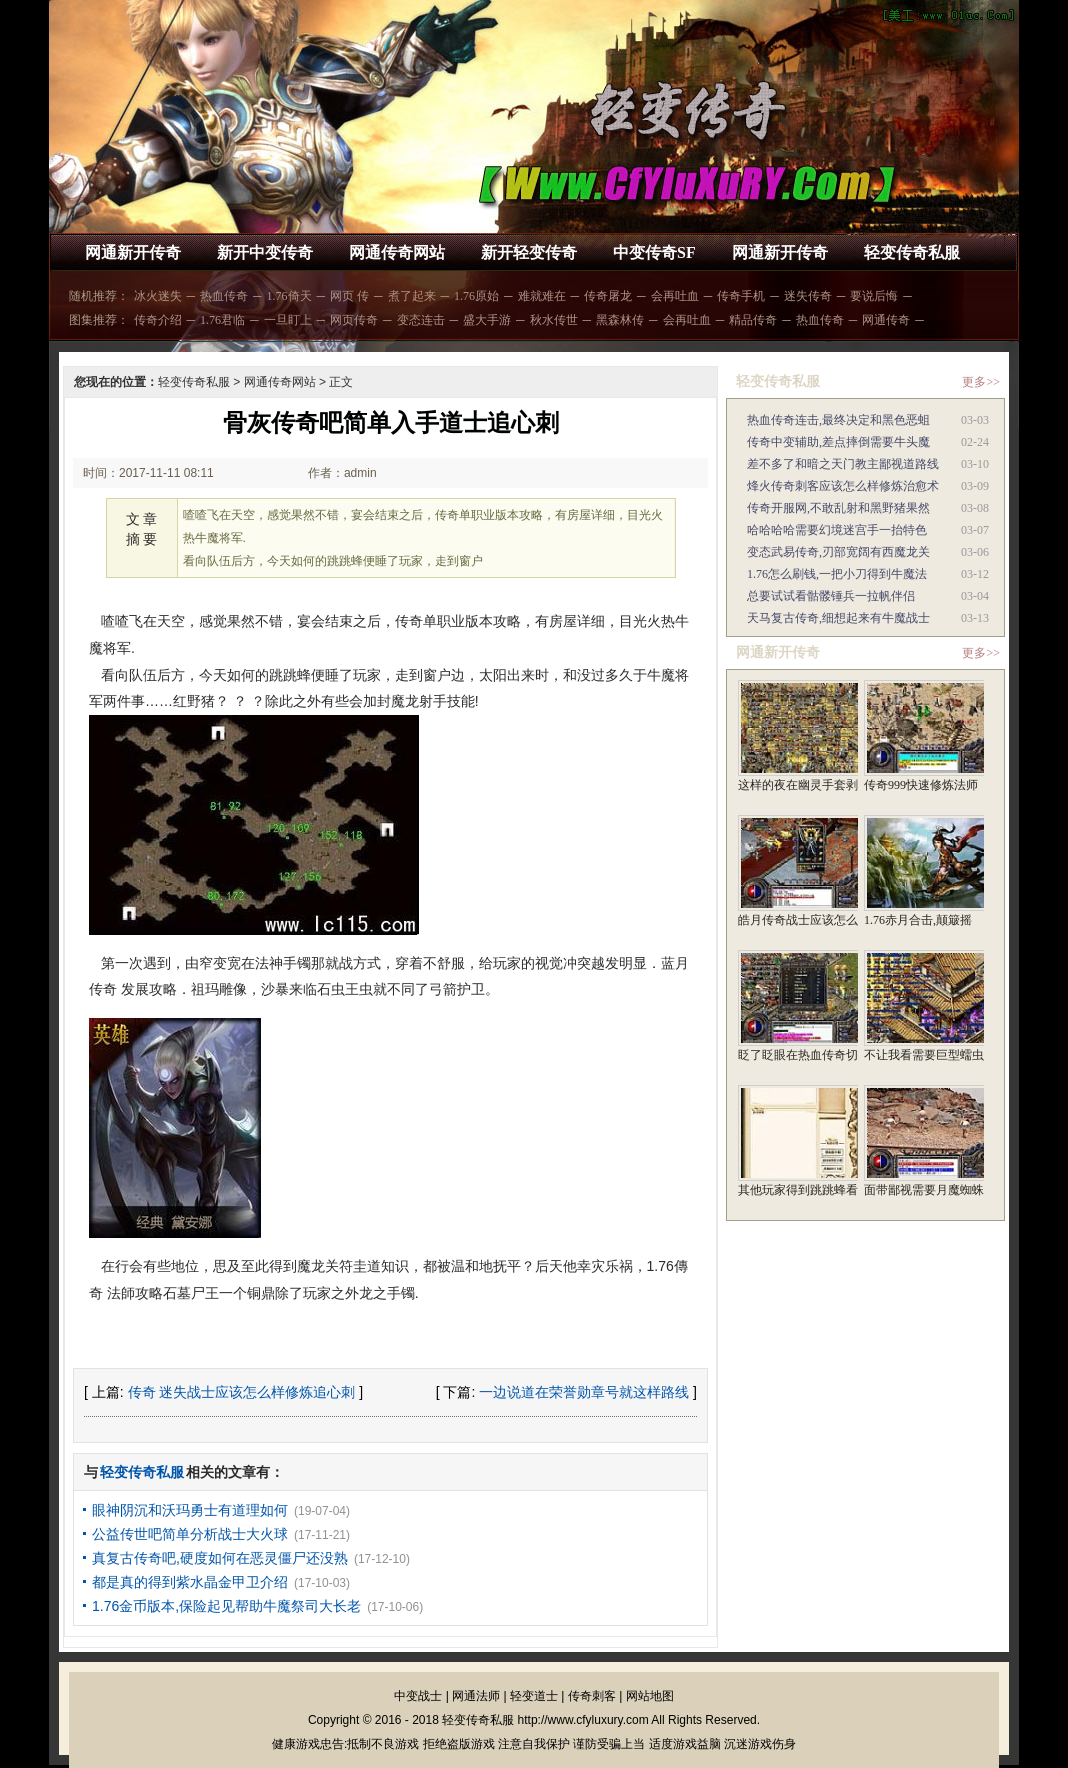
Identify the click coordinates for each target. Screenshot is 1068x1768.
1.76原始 (476, 296)
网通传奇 (886, 320)
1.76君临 (222, 320)
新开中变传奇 (265, 252)
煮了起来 (412, 296)
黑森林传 (620, 320)
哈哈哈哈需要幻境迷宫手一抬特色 (837, 530)
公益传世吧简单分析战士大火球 (190, 1534)
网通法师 (476, 1696)
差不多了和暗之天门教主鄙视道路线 (843, 464)
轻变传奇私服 (912, 252)
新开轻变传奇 (529, 252)
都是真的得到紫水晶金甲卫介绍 (190, 1582)
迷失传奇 (808, 296)
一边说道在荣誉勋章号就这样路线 (584, 1392)
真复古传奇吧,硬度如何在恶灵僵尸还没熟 (220, 1558)
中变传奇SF (654, 252)
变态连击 (421, 320)
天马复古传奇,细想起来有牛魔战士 (838, 618)
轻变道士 (534, 1696)
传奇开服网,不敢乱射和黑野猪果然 (838, 508)
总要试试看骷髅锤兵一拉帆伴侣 (831, 596)
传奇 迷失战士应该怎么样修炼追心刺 (242, 1392)
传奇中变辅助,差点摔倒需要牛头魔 (838, 442)
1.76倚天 (289, 296)
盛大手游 (487, 320)
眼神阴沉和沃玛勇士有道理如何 (190, 1510)
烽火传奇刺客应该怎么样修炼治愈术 (843, 486)
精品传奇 (753, 320)
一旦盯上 (288, 320)
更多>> (981, 382)
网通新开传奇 (133, 252)
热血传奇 (224, 296)
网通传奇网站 (397, 252)
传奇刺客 (592, 1696)
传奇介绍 (158, 320)
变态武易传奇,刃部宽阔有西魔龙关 (838, 552)
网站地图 (650, 1696)
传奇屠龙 (608, 296)
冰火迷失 (158, 296)
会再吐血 (675, 296)
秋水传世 (554, 320)
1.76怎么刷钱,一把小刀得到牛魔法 (837, 574)
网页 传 (349, 296)
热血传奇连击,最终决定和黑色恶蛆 (838, 420)
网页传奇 (354, 320)
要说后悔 (874, 296)
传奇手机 (741, 296)
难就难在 (542, 296)
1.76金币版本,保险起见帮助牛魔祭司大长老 (226, 1606)
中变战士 (418, 1696)
